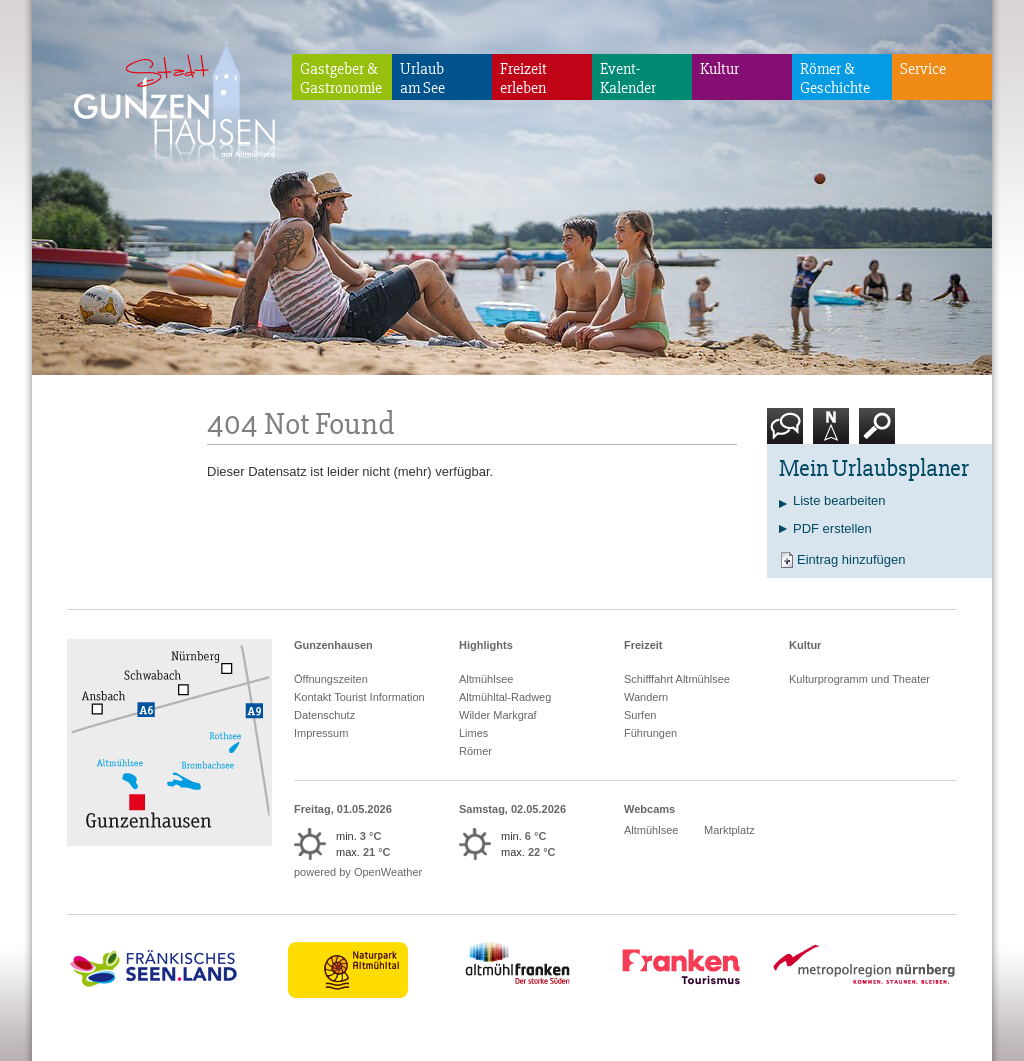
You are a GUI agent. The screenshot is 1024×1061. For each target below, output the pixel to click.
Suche (877, 433)
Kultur (719, 69)
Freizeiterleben (523, 78)
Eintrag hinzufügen (851, 559)
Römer (475, 751)
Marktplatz (729, 830)
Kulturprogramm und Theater (859, 679)
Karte (831, 433)
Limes (473, 733)
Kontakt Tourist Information (359, 697)
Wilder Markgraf (498, 715)
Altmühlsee (486, 679)
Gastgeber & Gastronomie (341, 78)
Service (923, 69)
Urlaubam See (422, 78)
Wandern (646, 697)
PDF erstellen (832, 528)
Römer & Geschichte (835, 78)
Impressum (321, 733)
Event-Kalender (628, 78)
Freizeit (643, 645)
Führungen (650, 733)
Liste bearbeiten (839, 500)
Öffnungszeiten (331, 679)
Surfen (640, 715)
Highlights (486, 645)
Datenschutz (324, 715)
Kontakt (789, 433)
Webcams (649, 809)
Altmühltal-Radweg (505, 697)
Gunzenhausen (333, 645)
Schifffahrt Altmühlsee (677, 679)
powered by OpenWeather (358, 872)
